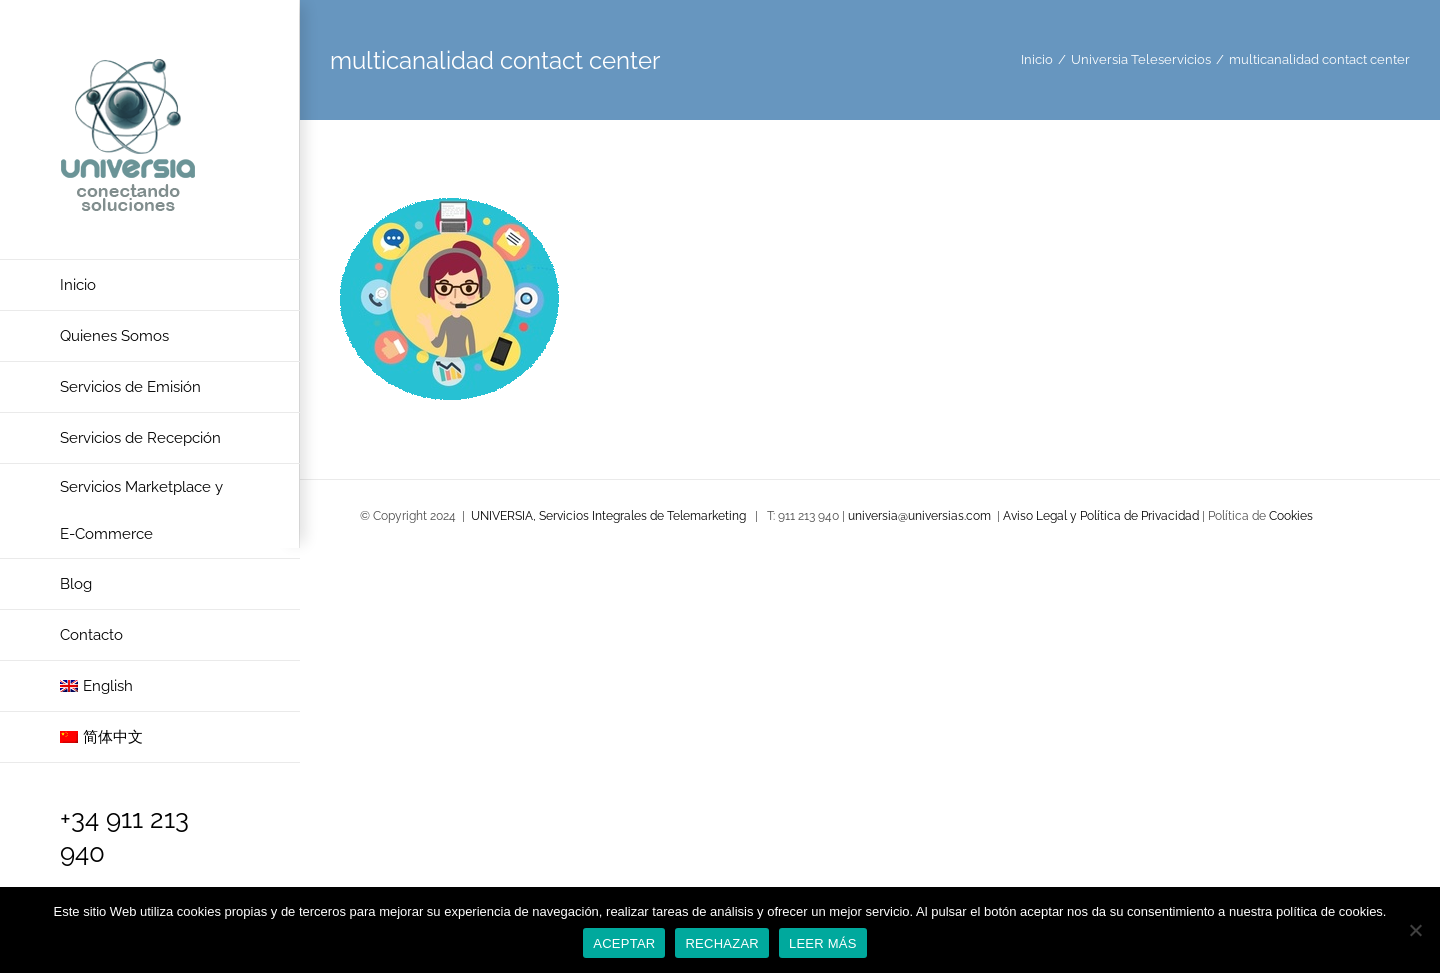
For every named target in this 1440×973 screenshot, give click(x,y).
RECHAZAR (722, 943)
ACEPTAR (624, 943)
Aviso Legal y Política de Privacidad (1102, 516)
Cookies (1291, 516)
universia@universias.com (919, 516)
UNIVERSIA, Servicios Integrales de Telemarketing (608, 516)
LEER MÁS (823, 943)
